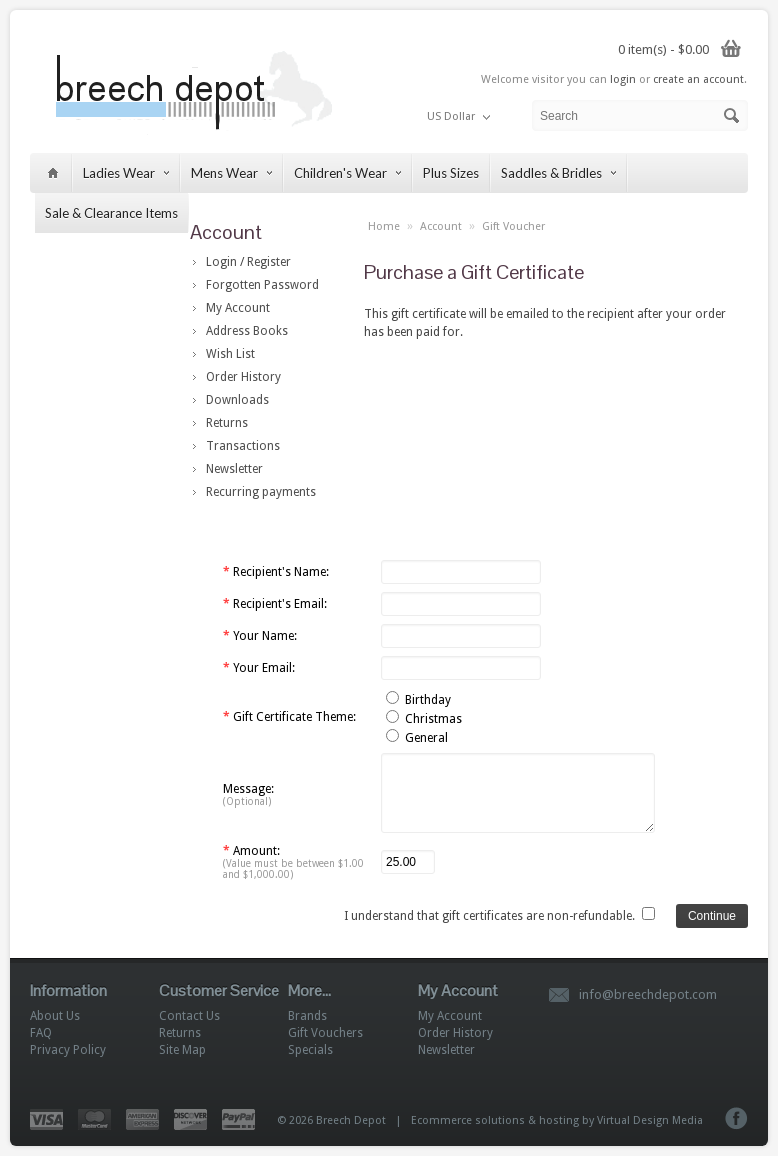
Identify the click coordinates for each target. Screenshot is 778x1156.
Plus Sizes (451, 173)
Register (269, 262)
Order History (243, 377)
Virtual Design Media (650, 1120)
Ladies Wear (126, 173)
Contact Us (189, 1016)
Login (221, 262)
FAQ (41, 1033)
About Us (55, 1016)
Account (441, 226)
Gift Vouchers (325, 1033)
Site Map (182, 1050)
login (623, 79)
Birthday (428, 700)
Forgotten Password (262, 285)
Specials (310, 1050)
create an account (698, 79)
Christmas (433, 719)
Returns (227, 423)
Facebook (736, 1118)
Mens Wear (231, 173)
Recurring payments (261, 492)
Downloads (237, 400)
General (426, 738)
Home (384, 226)
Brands (307, 1016)
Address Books (247, 331)
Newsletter (234, 469)
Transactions (243, 446)
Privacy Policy (68, 1050)
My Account (238, 308)
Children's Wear (347, 173)
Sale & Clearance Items (111, 213)
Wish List (230, 354)
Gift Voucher (513, 226)
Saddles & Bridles (558, 173)
